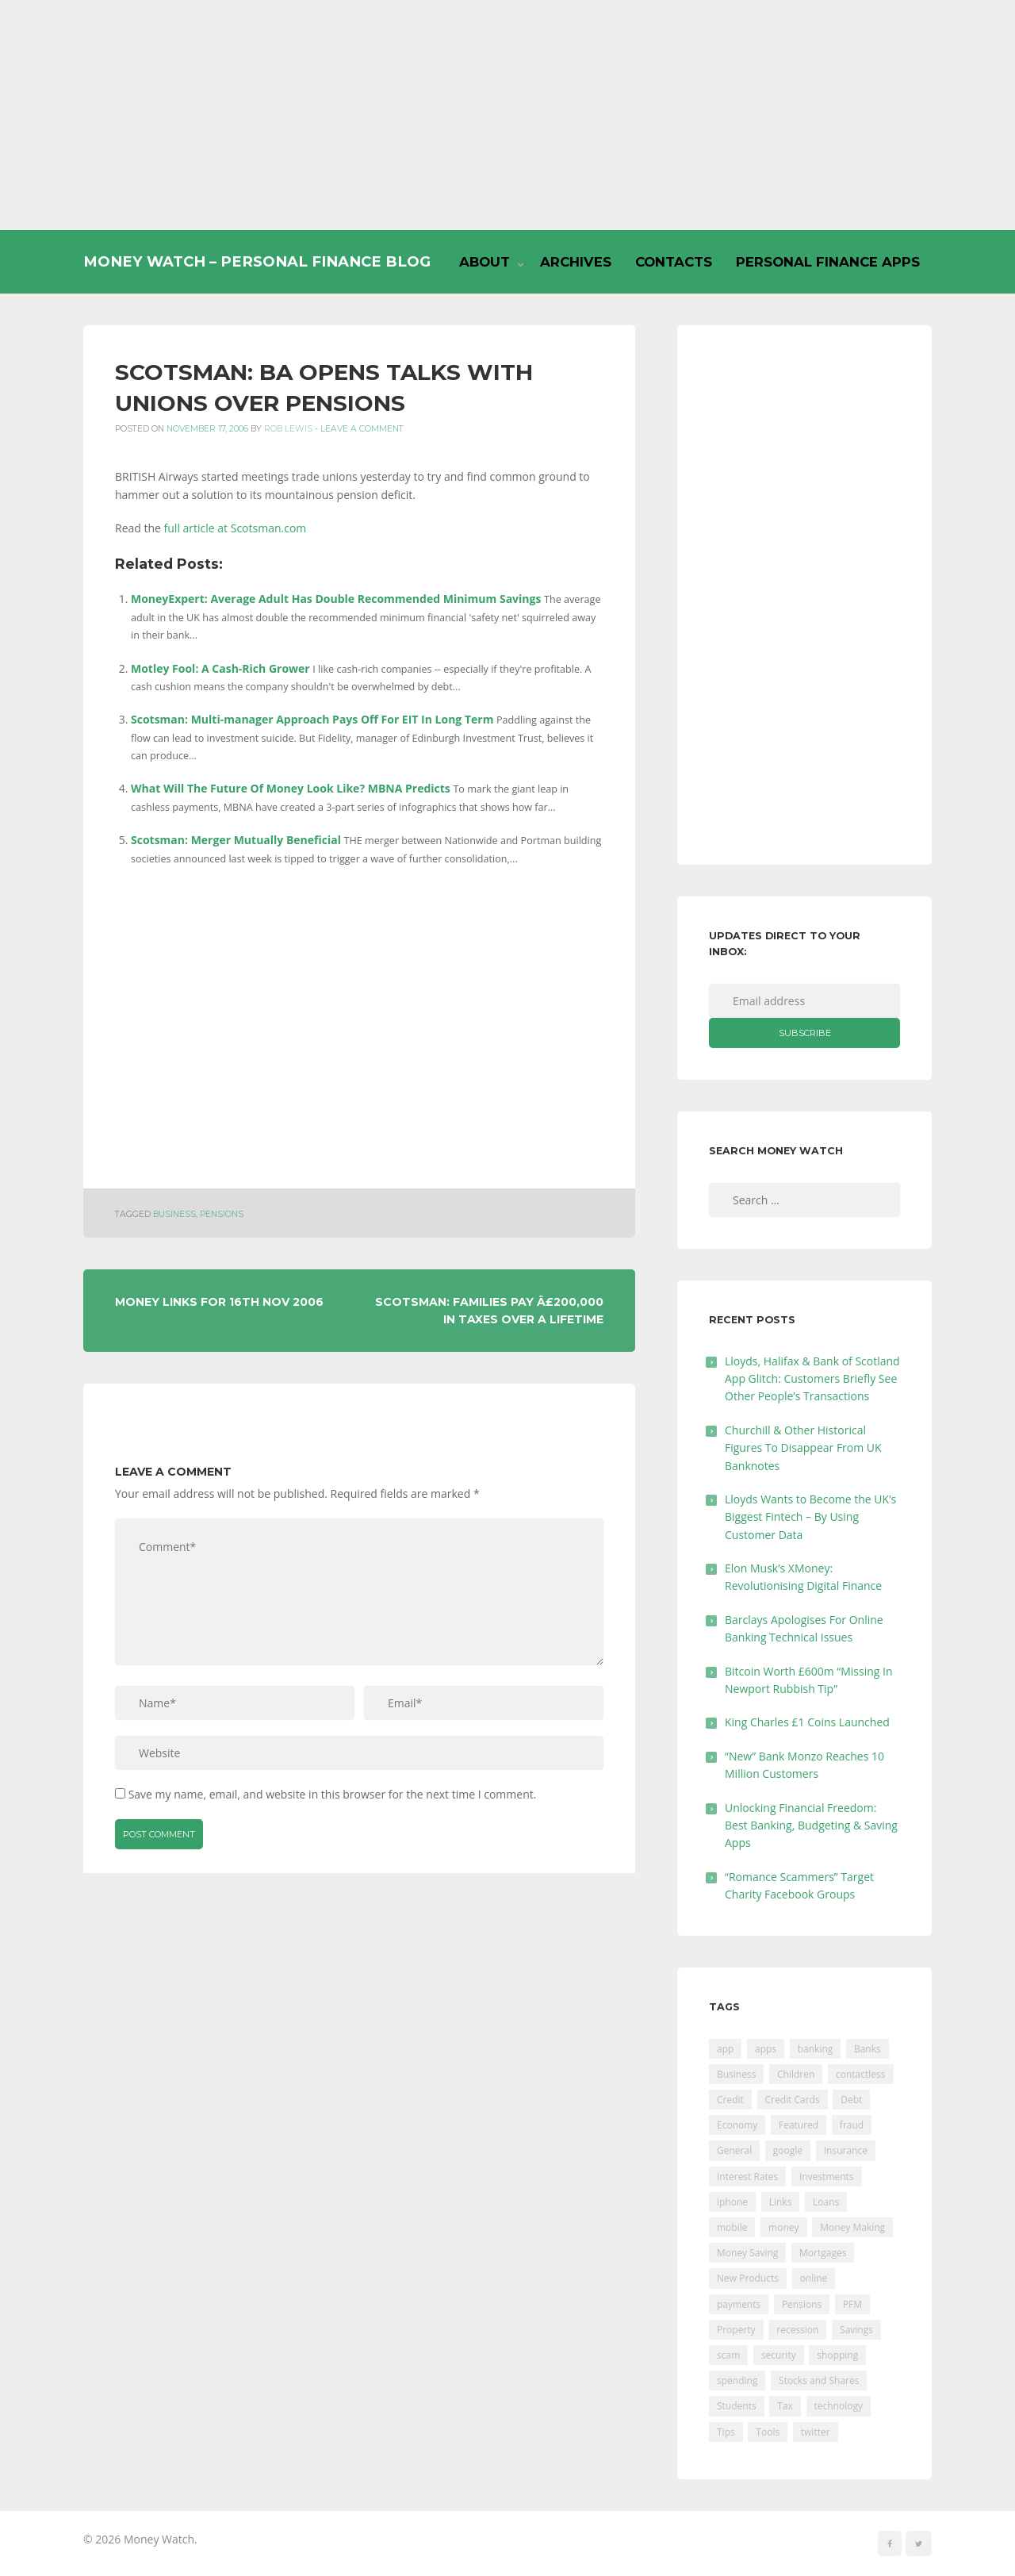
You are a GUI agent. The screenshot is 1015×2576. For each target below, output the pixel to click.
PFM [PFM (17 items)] (852, 2304)
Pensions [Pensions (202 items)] (802, 2304)
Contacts (673, 262)
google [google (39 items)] (787, 2150)
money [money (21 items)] (783, 2227)
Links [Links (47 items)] (780, 2202)
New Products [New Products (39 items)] (748, 2278)
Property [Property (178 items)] (736, 2329)
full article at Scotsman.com (235, 528)
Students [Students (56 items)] (736, 2406)
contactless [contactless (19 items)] (861, 2074)
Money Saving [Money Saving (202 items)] (747, 2252)
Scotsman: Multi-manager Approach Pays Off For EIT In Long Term (312, 719)
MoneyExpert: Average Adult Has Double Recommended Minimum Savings (336, 598)
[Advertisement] (507, 115)
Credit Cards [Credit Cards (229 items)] (792, 2099)
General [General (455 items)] (734, 2150)
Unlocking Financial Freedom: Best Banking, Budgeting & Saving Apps (811, 1825)
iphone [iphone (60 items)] (732, 2202)
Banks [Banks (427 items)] (867, 2049)
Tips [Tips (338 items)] (726, 2432)
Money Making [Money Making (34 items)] (852, 2227)
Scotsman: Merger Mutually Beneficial (236, 839)
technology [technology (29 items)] (838, 2406)
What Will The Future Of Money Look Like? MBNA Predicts (290, 788)
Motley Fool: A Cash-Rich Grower (220, 668)
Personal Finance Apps (828, 262)
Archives (575, 262)
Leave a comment (362, 429)
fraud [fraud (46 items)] (852, 2125)
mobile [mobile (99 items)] (732, 2227)
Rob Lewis (288, 429)
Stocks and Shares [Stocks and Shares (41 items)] (819, 2380)
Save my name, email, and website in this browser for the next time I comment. (332, 1794)
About (484, 262)
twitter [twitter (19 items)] (815, 2432)
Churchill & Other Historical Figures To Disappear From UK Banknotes (803, 1447)
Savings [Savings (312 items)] (856, 2329)
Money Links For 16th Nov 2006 (219, 1302)
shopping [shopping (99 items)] (837, 2355)
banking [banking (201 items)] (815, 2049)
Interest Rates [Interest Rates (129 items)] (747, 2176)
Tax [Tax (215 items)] (785, 2406)
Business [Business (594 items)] (736, 2074)
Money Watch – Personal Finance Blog (257, 261)
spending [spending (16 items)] (737, 2380)
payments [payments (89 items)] (738, 2304)
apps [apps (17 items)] (765, 2049)
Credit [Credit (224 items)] (730, 2099)
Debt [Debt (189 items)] (851, 2099)
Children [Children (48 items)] (795, 2074)
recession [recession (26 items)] (797, 2329)
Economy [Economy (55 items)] (737, 2125)
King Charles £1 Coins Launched (807, 1721)
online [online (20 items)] (814, 2278)
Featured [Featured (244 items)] (798, 2125)
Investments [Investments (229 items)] (826, 2176)
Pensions (221, 1214)
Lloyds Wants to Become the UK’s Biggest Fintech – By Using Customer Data (810, 1516)
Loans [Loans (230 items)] (826, 2202)
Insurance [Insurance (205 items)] (846, 2150)
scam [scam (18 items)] (728, 2355)
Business (174, 1214)
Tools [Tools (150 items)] (767, 2432)
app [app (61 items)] (725, 2049)
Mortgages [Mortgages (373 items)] (822, 2252)
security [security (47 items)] (778, 2355)
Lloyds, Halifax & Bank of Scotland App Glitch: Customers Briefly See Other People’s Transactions (812, 1378)
